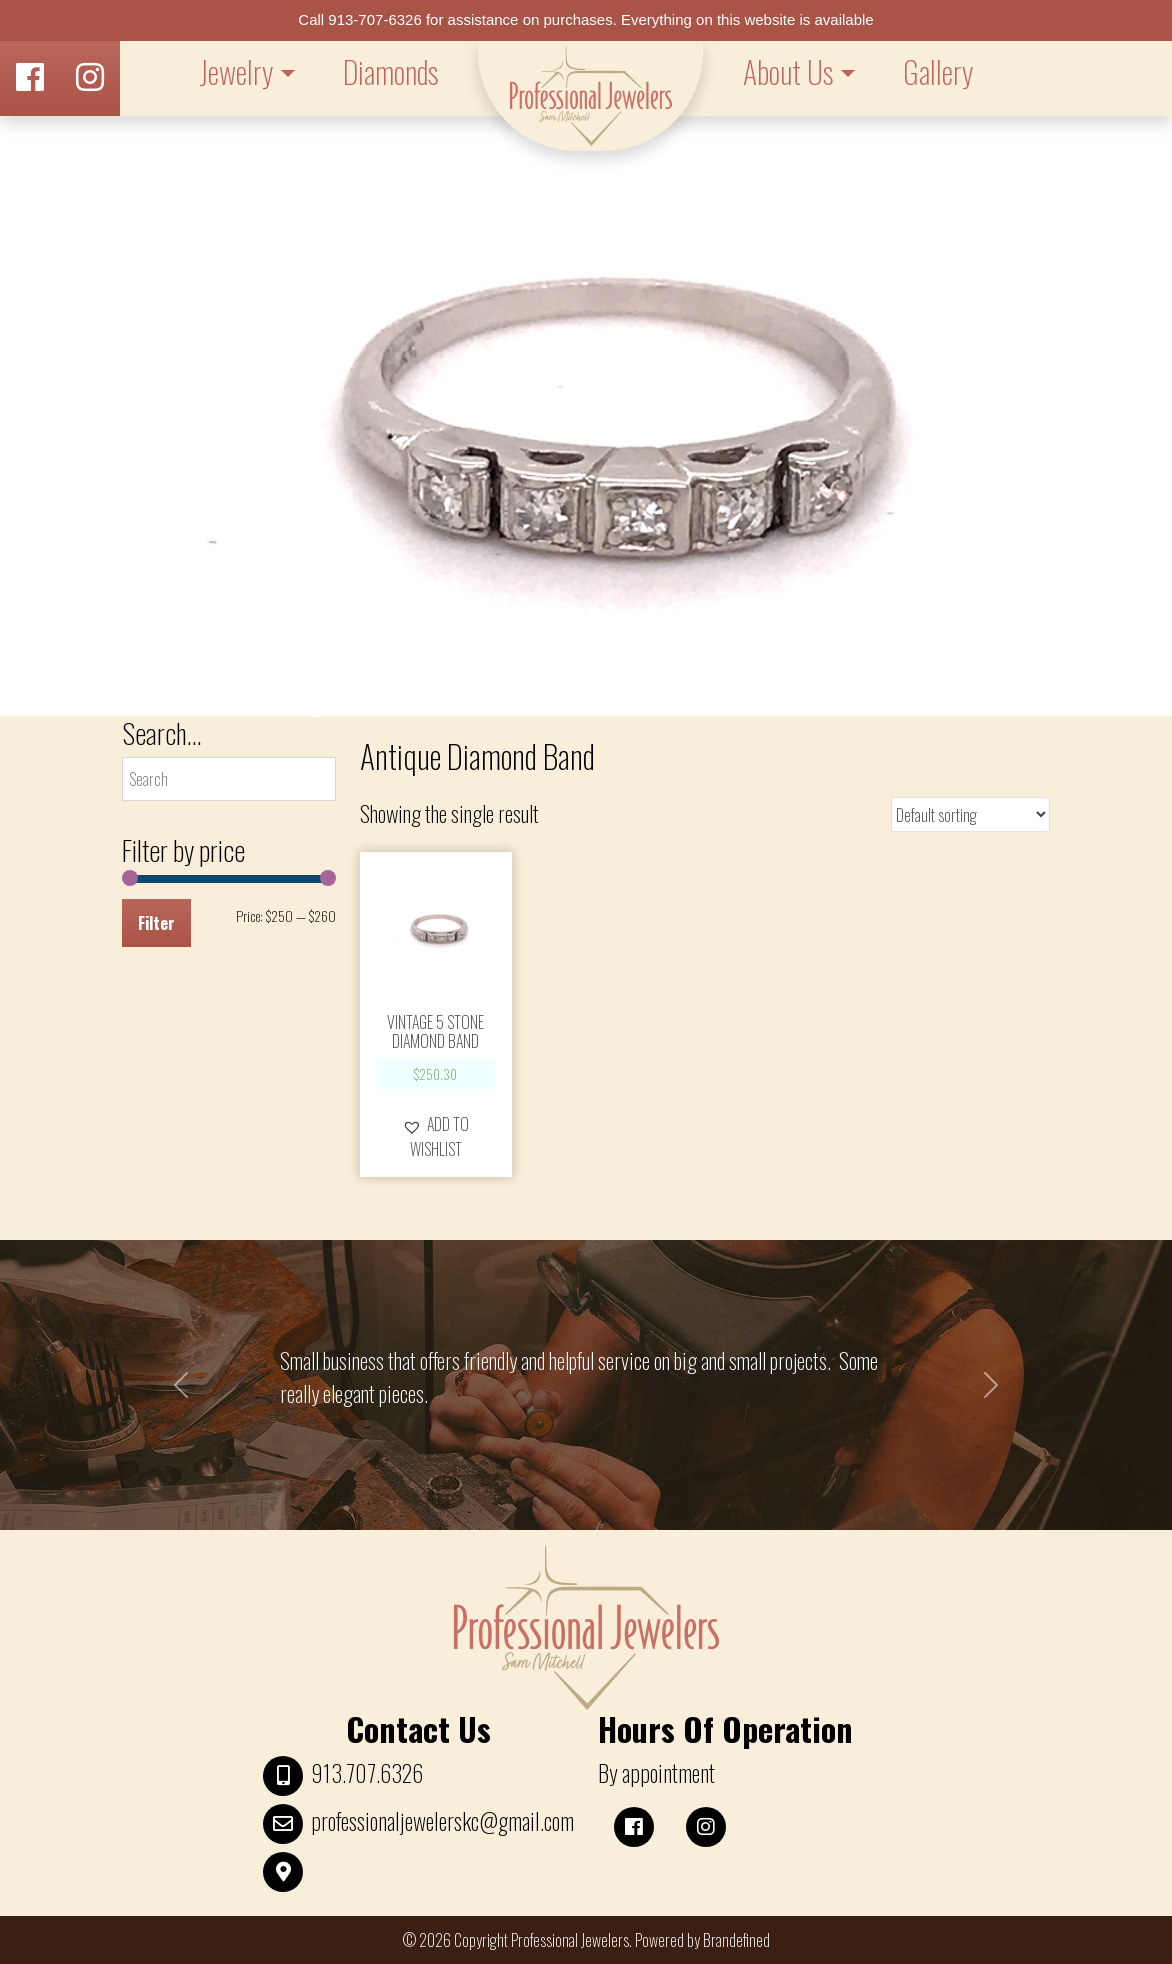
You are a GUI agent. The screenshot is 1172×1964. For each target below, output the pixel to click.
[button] (436, 1136)
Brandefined (736, 1940)
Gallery (938, 71)
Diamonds (390, 71)
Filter (156, 923)
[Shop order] (970, 814)
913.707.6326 (367, 1773)
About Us (788, 71)
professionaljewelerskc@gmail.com (442, 1821)
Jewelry (236, 71)
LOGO (590, 96)
